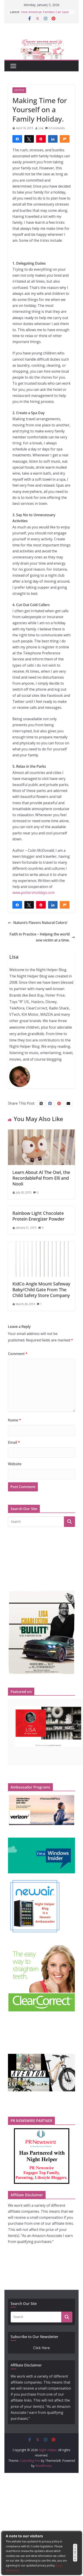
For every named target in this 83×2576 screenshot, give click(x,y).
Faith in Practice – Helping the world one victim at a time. (42, 937)
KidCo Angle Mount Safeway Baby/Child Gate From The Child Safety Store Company (41, 1289)
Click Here (41, 2347)
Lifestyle (19, 90)
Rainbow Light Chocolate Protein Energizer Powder (38, 1216)
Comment (17, 1353)
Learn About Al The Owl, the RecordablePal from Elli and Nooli (41, 1178)
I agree (75, 2552)
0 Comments (55, 128)
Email (14, 1442)
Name (14, 1420)
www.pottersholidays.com (33, 892)
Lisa (41, 128)
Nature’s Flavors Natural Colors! (37, 922)
